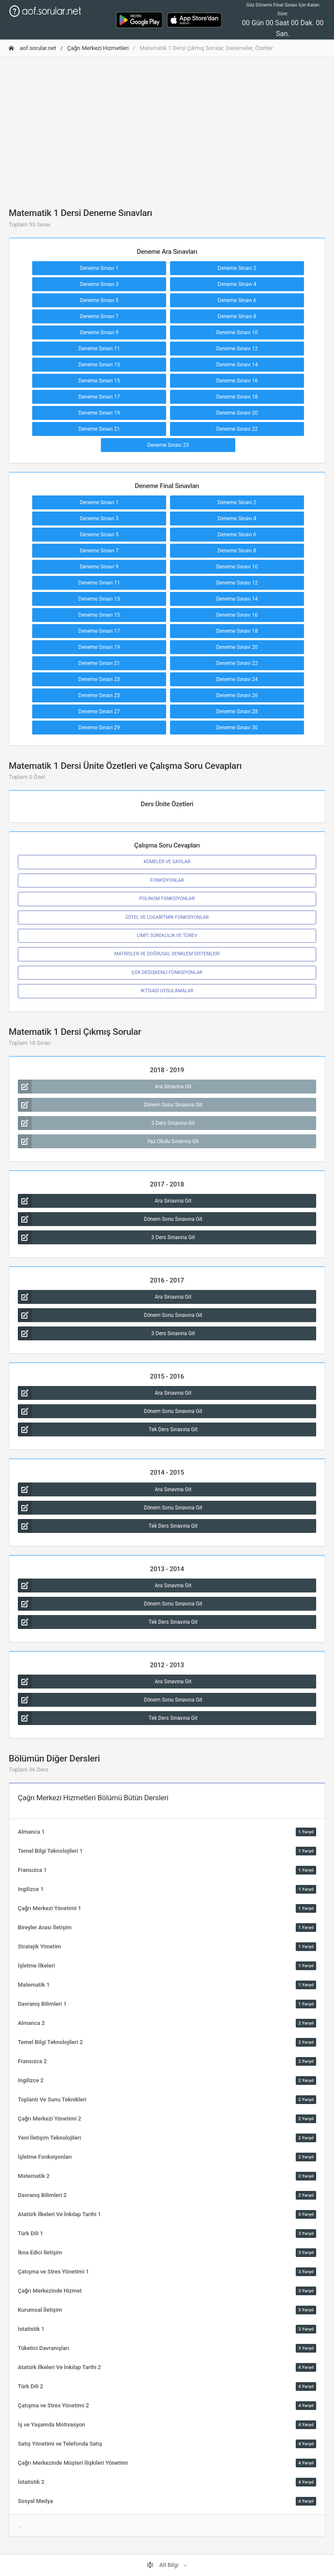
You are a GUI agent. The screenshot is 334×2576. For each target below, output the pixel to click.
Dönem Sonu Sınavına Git (110, 1105)
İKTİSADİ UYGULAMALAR (166, 991)
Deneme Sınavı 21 (99, 429)
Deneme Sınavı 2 (237, 268)
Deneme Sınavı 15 (99, 381)
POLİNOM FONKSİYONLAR (166, 898)
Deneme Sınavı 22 (237, 429)
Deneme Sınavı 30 (237, 728)
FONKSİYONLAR (167, 880)
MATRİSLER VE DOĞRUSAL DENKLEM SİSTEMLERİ (167, 954)
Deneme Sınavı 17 (99, 397)
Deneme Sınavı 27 (99, 711)
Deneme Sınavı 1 (99, 268)
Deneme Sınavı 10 (237, 332)
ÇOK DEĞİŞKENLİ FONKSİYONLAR (167, 972)
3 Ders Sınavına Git (106, 1123)
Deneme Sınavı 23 (168, 445)
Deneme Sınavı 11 (99, 349)
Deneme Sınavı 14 (237, 365)
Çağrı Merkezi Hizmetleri (98, 48)
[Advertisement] (167, 125)
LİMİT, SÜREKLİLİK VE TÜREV (167, 935)
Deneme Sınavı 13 (99, 365)
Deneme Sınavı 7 (99, 316)
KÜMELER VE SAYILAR (167, 861)
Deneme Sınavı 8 (237, 316)
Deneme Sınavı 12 (237, 349)
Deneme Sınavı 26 (237, 695)
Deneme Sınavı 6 (237, 300)
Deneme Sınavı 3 (99, 284)
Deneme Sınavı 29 (99, 728)
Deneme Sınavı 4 (237, 284)
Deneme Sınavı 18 (237, 397)
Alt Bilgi (163, 2565)
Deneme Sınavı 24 (237, 679)
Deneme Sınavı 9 (99, 332)
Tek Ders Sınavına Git (107, 1429)
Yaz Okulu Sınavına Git (108, 1141)
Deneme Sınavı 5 (99, 300)
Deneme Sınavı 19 (99, 413)
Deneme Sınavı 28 (237, 711)
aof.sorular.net (32, 48)
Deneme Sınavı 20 (237, 413)
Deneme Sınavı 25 (99, 695)
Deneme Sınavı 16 (237, 381)
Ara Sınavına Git (104, 1087)
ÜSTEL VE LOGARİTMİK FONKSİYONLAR (167, 917)
